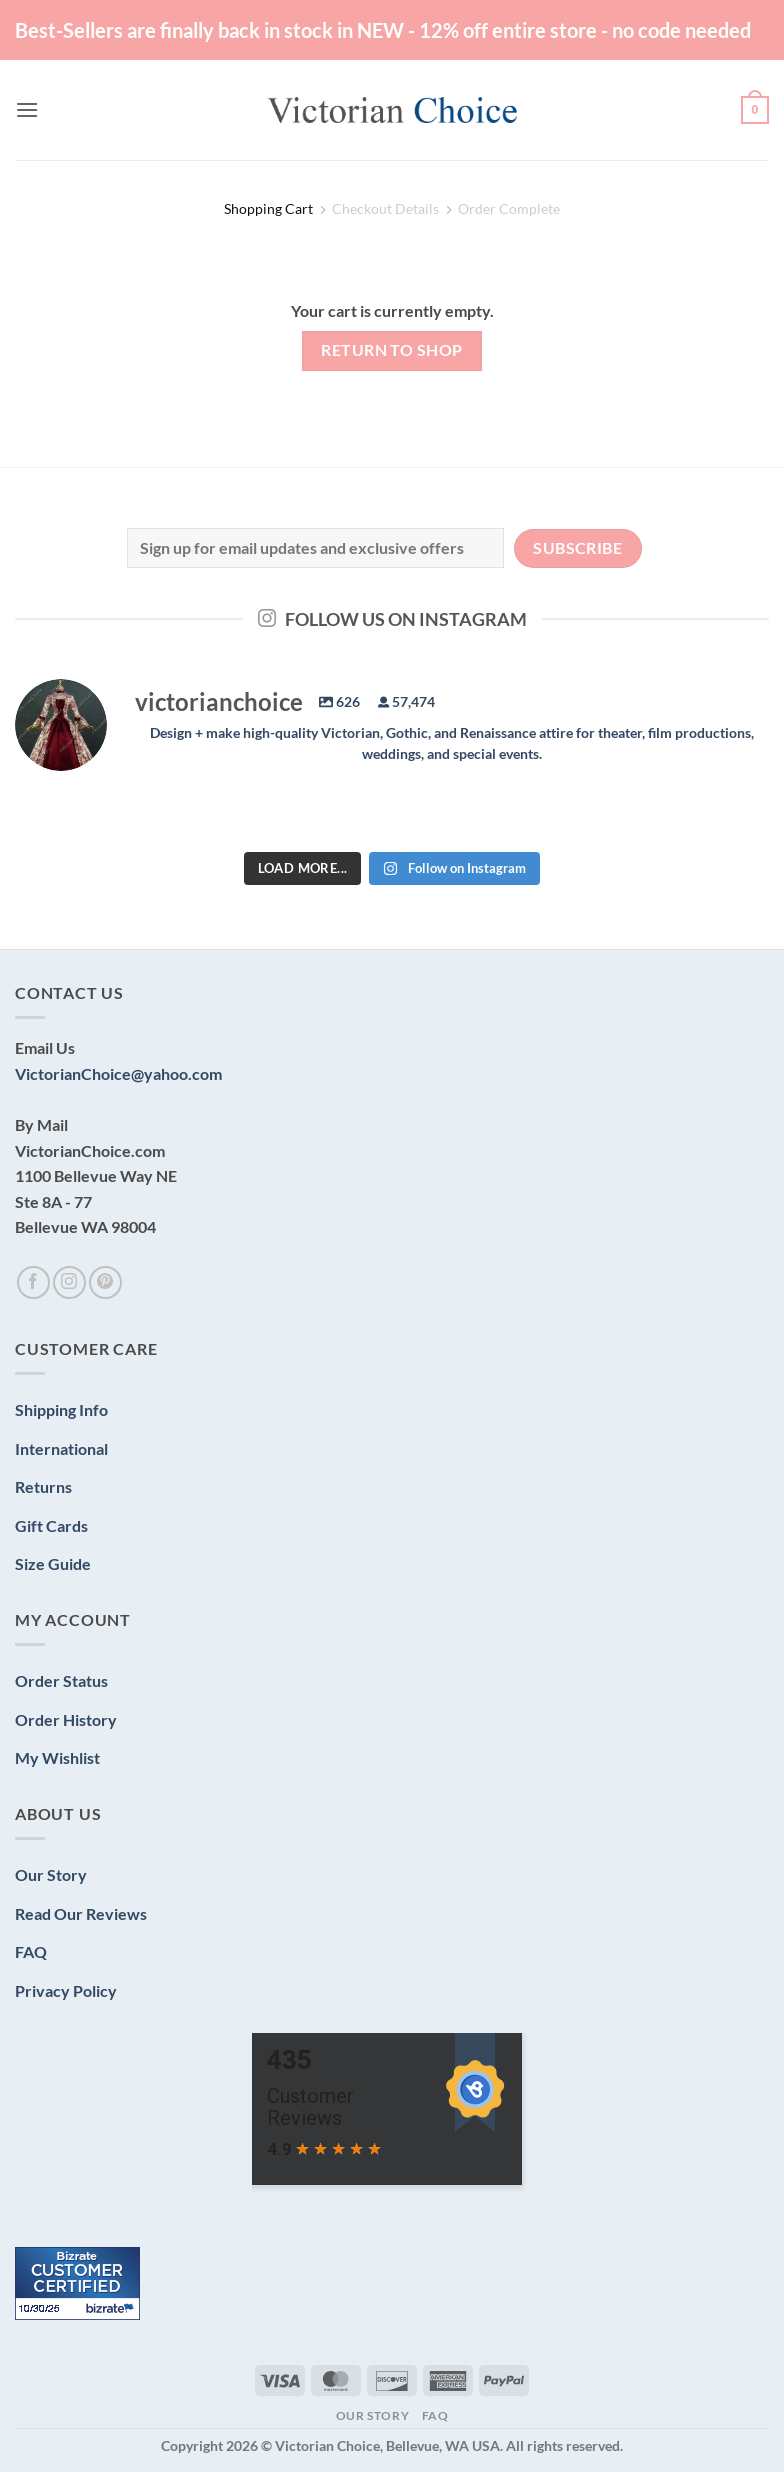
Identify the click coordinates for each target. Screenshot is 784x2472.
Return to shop (392, 350)
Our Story (51, 1874)
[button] (27, 109)
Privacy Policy (66, 1990)
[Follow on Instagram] (69, 1282)
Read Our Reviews (81, 1913)
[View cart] (755, 110)
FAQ (31, 1951)
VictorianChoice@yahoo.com (118, 1073)
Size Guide (53, 1563)
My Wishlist (57, 1757)
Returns (43, 1486)
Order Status (61, 1680)
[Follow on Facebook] (33, 1282)
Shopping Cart (268, 209)
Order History (66, 1719)
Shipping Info (61, 1409)
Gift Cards (51, 1525)
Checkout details (385, 209)
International (61, 1448)
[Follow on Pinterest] (105, 1282)
